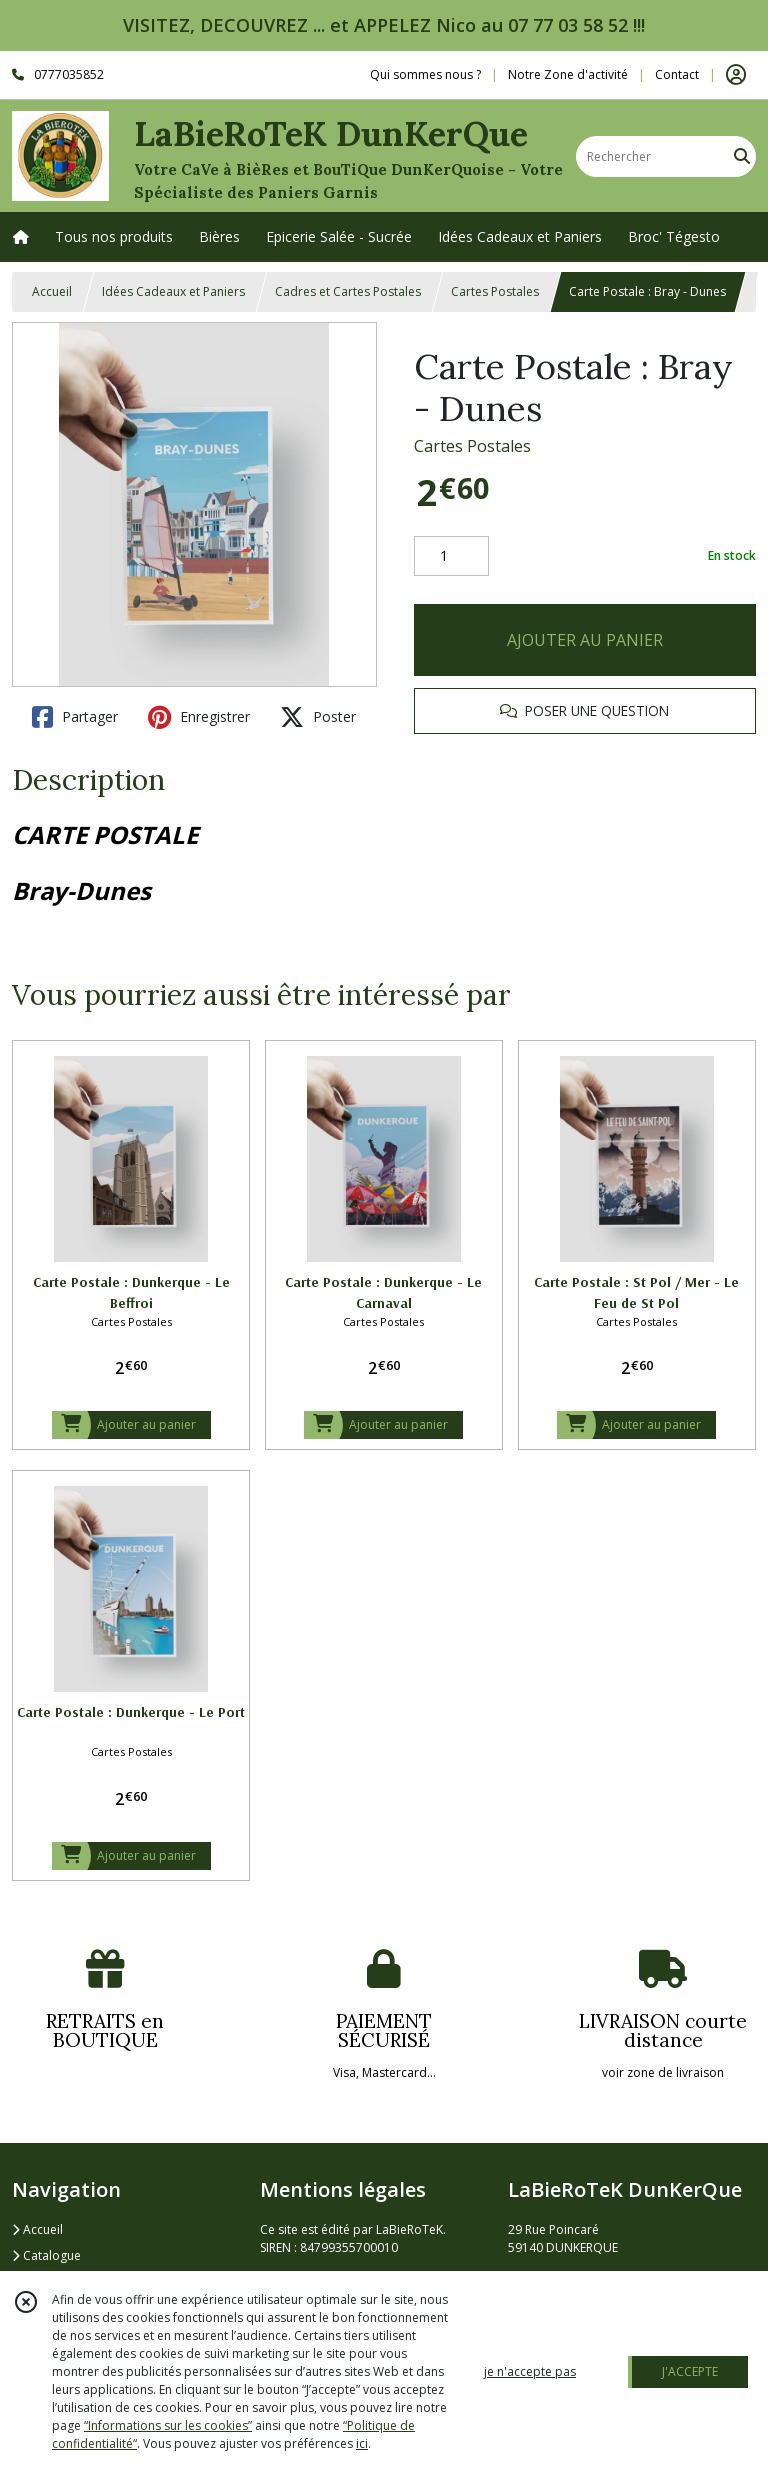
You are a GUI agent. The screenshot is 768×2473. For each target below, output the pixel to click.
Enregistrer (199, 717)
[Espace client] (736, 75)
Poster (318, 717)
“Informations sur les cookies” (168, 2425)
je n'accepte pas (530, 2371)
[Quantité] (451, 556)
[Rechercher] (742, 156)
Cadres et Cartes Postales (348, 291)
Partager (75, 717)
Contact (677, 74)
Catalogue (46, 2255)
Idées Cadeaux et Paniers (173, 291)
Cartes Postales (495, 291)
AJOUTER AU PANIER (585, 640)
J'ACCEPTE (690, 2371)
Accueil (52, 291)
